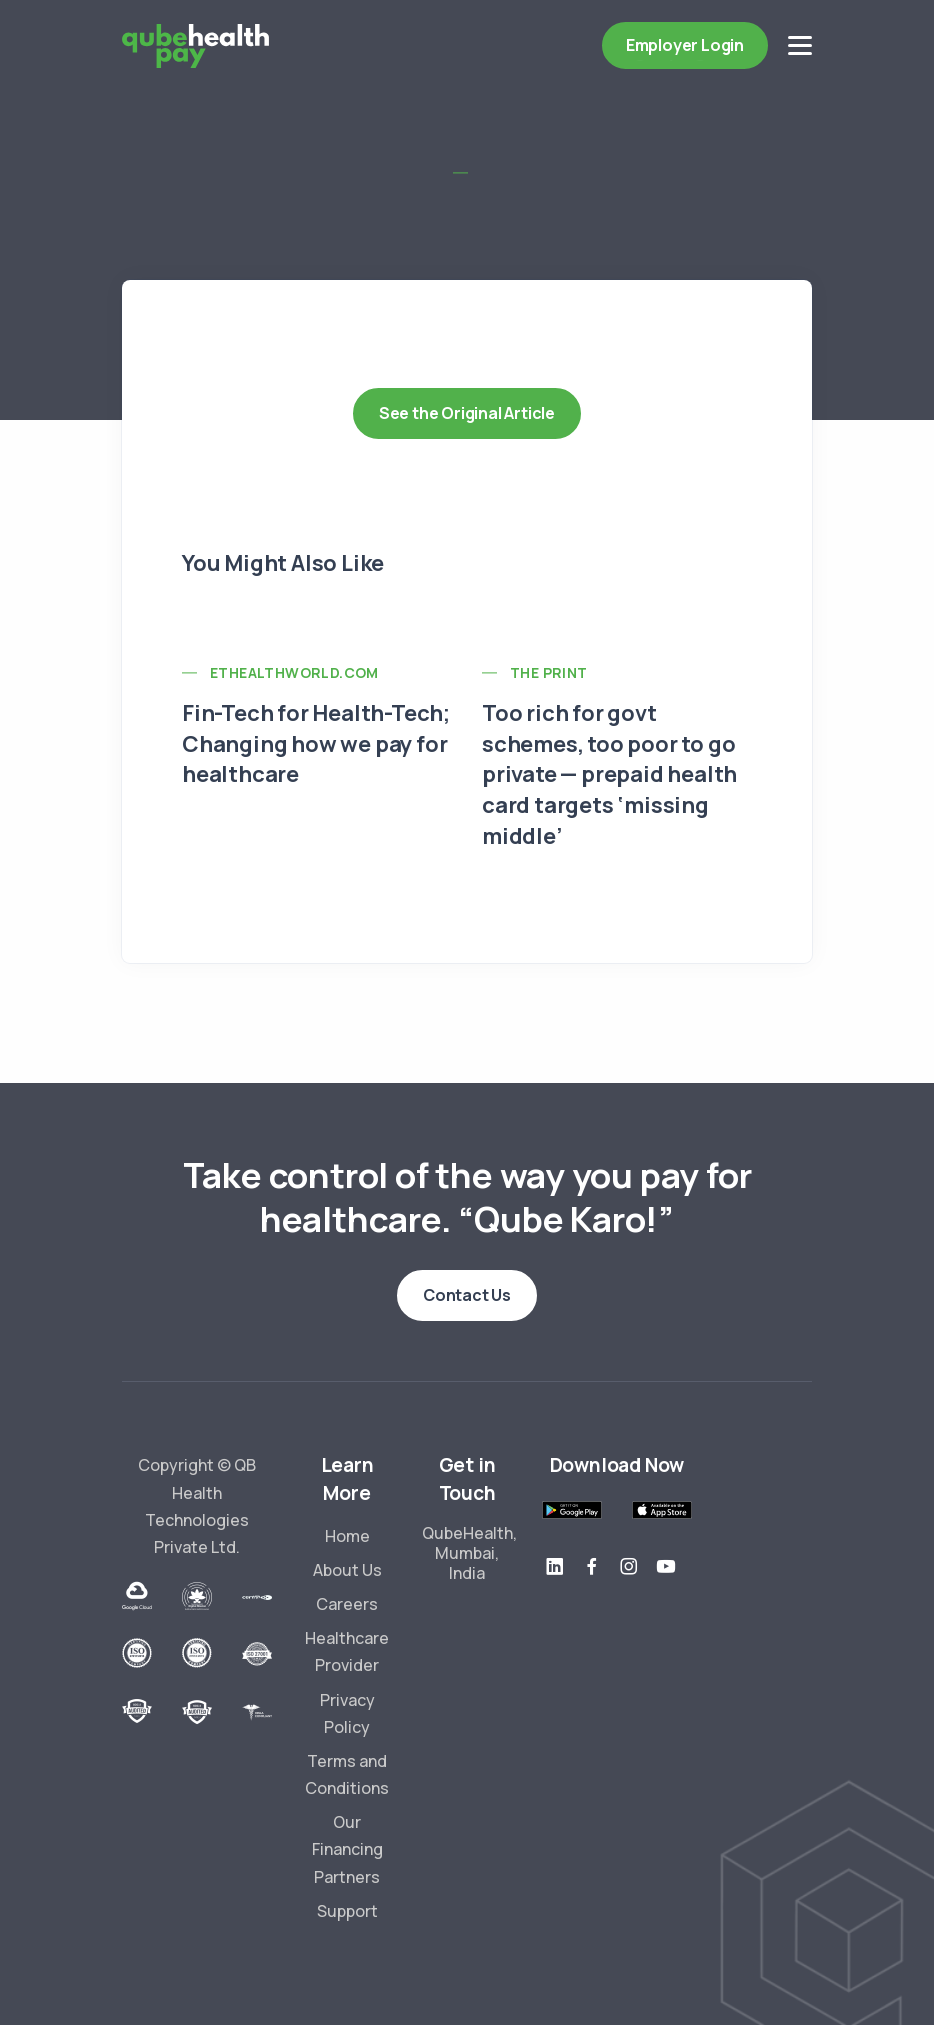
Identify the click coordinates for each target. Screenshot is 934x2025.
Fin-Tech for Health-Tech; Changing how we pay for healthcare (316, 744)
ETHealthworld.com (294, 672)
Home (347, 1536)
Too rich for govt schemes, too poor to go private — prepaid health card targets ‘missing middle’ (609, 774)
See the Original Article (467, 413)
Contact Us (467, 1295)
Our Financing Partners (347, 1849)
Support (347, 1911)
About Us (347, 1570)
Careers (347, 1604)
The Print (549, 672)
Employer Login (685, 45)
